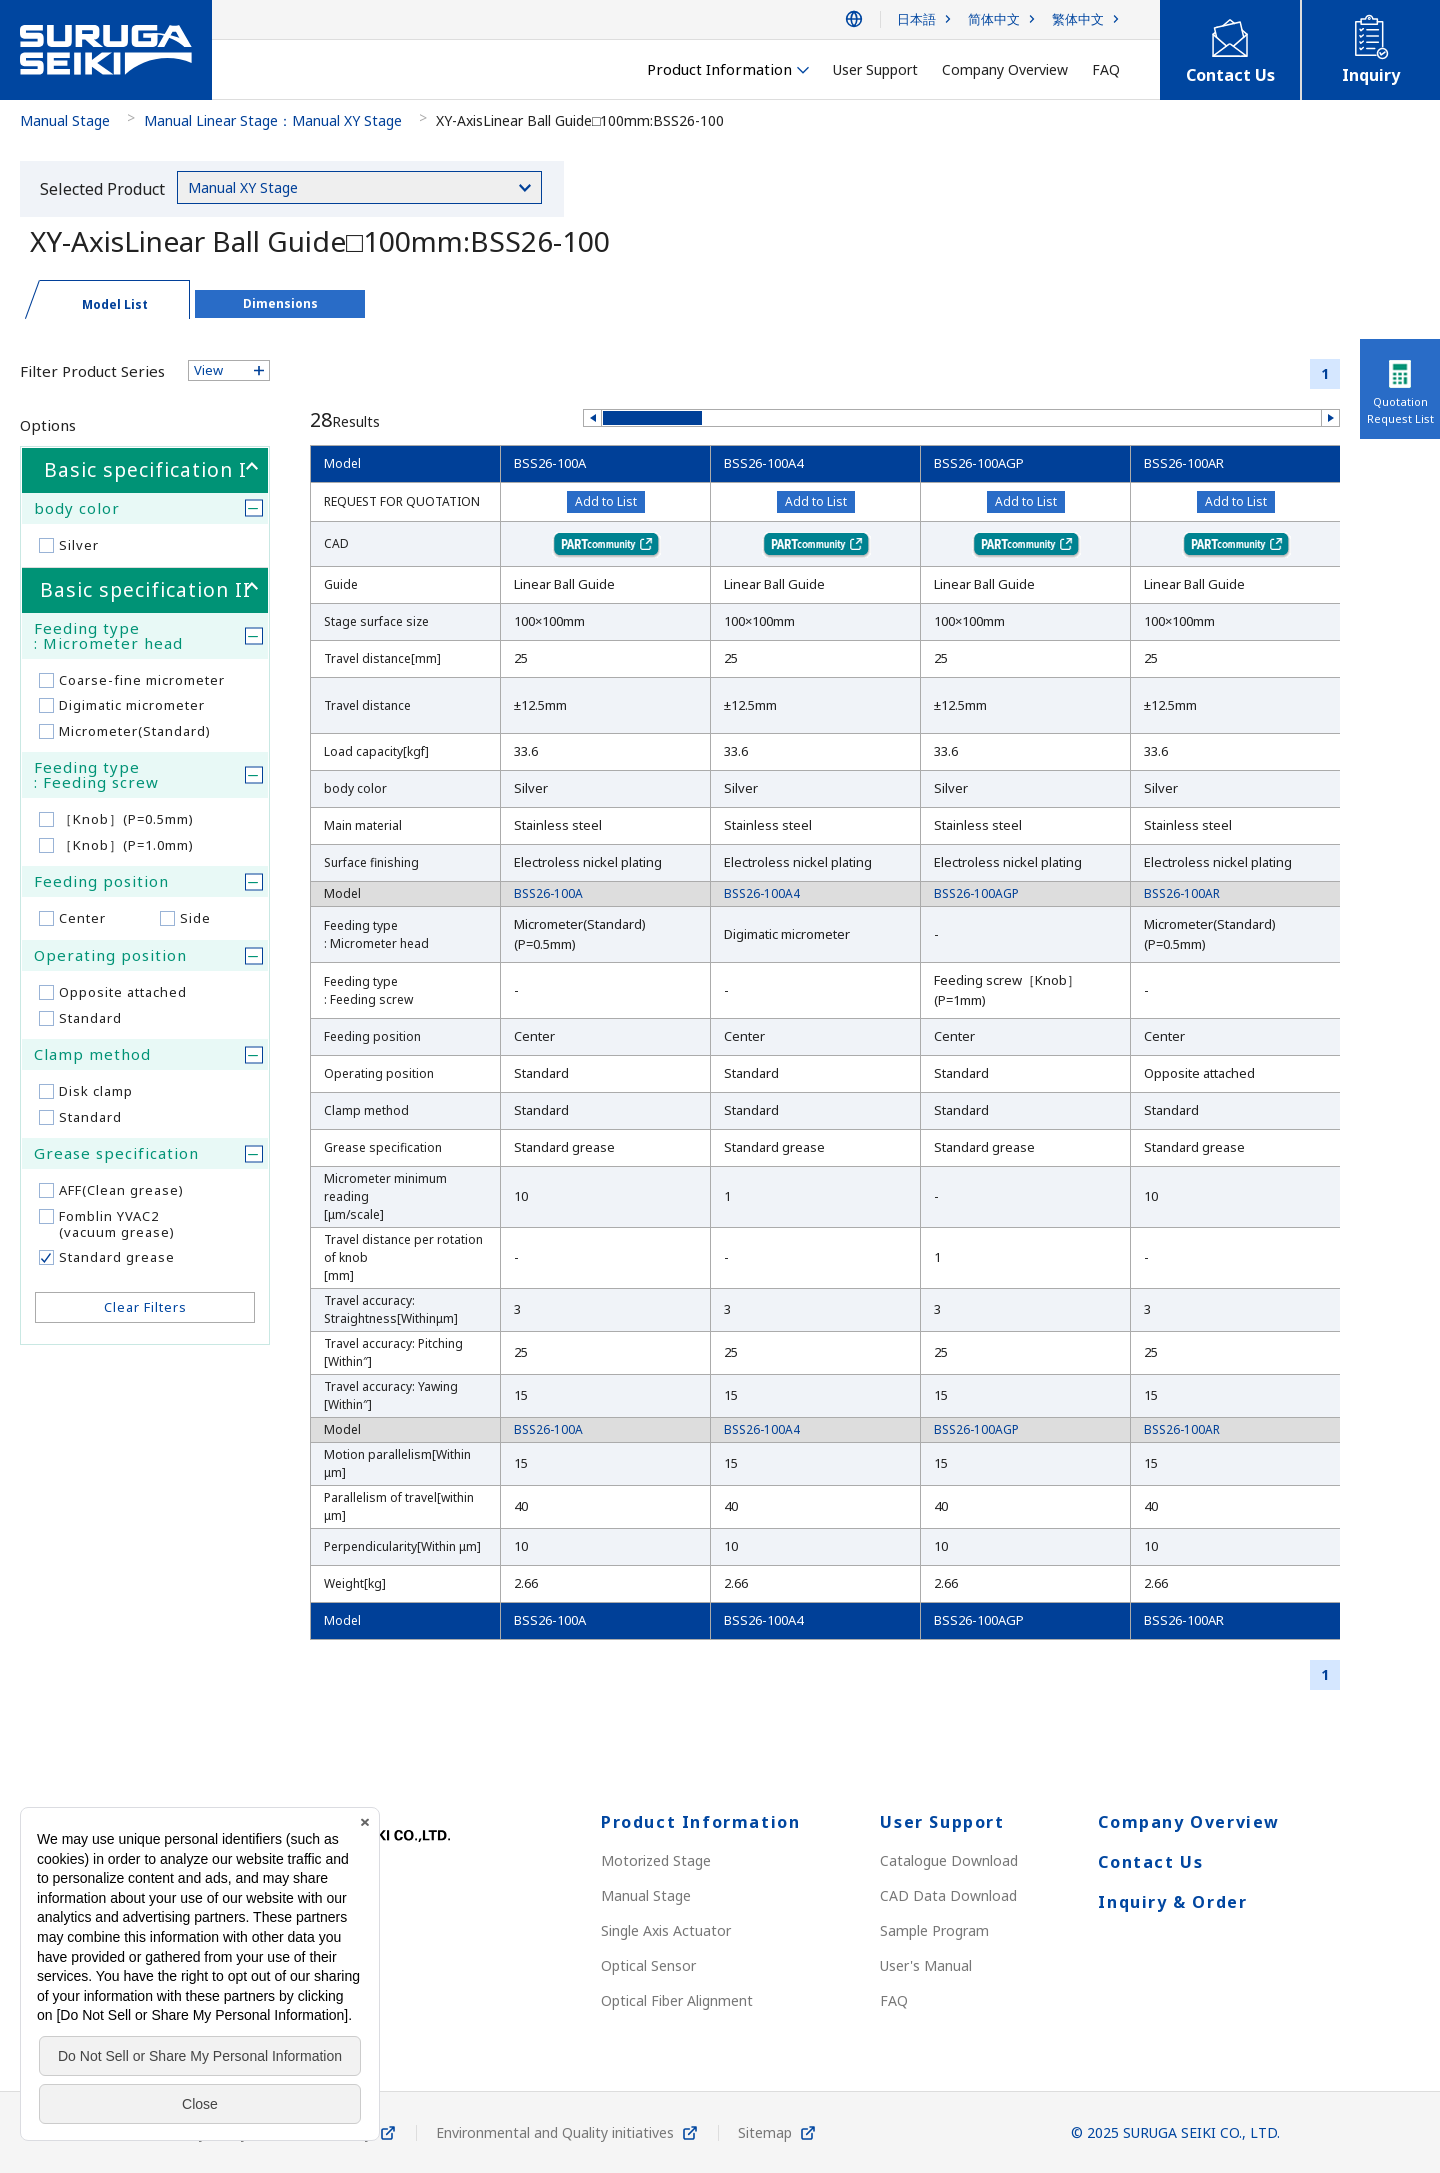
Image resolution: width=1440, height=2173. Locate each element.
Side (195, 918)
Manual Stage (65, 120)
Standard (90, 1018)
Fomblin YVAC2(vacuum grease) (117, 1224)
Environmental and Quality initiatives (555, 2132)
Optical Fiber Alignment (677, 2000)
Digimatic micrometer (132, 705)
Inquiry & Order (1172, 1902)
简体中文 (994, 19)
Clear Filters (145, 1307)
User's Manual (926, 1965)
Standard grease (117, 1257)
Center (82, 918)
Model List (115, 304)
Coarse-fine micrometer (142, 680)
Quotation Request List (1400, 410)
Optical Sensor (648, 1965)
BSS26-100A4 (763, 463)
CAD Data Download (948, 1895)
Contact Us (1150, 1862)
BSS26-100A (550, 463)
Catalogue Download (949, 1860)
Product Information (700, 1822)
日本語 (916, 19)
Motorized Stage (656, 1860)
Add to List (606, 501)
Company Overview (1189, 1822)
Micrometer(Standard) (135, 731)
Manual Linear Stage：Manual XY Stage (273, 120)
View (208, 370)
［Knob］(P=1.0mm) (126, 845)
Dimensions (280, 303)
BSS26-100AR (1184, 463)
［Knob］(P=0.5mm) (126, 819)
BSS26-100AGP (979, 463)
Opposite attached (123, 992)
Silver (79, 545)
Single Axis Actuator (666, 1930)
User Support (942, 1822)
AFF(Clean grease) (121, 1190)
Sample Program (934, 1930)
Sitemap (765, 2132)
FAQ (894, 2000)
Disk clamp (96, 1091)
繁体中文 (1078, 19)
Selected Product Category (102, 192)
